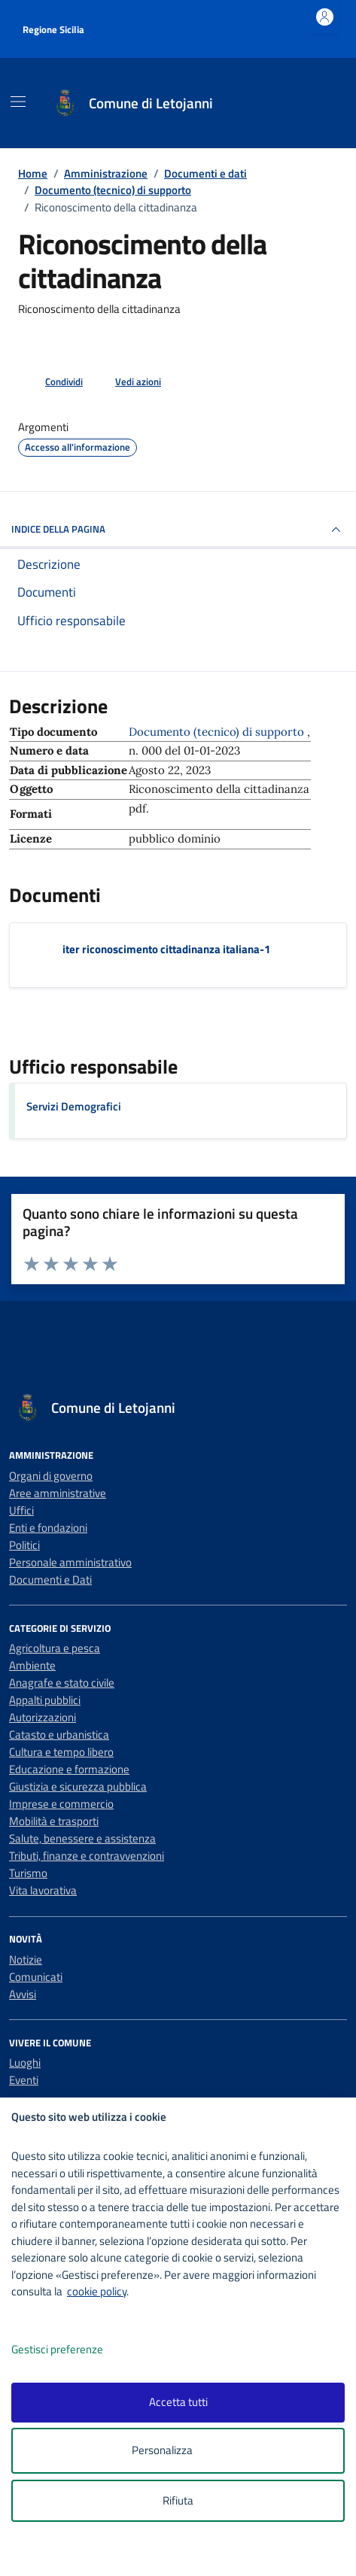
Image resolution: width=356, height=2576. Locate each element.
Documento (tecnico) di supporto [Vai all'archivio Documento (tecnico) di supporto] (218, 731)
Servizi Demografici (73, 1106)
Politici (24, 1545)
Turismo (28, 1873)
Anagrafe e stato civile (61, 1682)
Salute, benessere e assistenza (82, 1838)
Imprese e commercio (61, 1803)
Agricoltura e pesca (54, 1648)
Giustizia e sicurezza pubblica (78, 1786)
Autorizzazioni (42, 1717)
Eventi (23, 2079)
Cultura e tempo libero (61, 1751)
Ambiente (32, 1665)
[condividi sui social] (52, 382)
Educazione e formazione (69, 1769)
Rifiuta (178, 2500)
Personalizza (178, 2451)
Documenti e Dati (50, 1579)
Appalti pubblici (45, 1700)
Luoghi (25, 2062)
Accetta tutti (178, 2401)
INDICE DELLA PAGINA (178, 530)
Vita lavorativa (43, 1890)
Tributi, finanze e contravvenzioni (86, 1855)
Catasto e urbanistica (59, 1734)
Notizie (25, 1959)
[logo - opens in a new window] (184, 2554)
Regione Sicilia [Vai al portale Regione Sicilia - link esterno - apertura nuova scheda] (53, 29)
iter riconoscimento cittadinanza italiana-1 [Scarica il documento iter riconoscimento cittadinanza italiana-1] (166, 949)
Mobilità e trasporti (54, 1821)
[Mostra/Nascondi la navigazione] (18, 102)
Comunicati (35, 1976)
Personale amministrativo (70, 1562)
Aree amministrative (57, 1493)
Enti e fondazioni (48, 1527)
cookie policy (96, 2291)
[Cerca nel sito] (316, 103)
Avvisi (22, 1994)
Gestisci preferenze (73, 2350)
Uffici (21, 1510)
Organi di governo (51, 1475)
